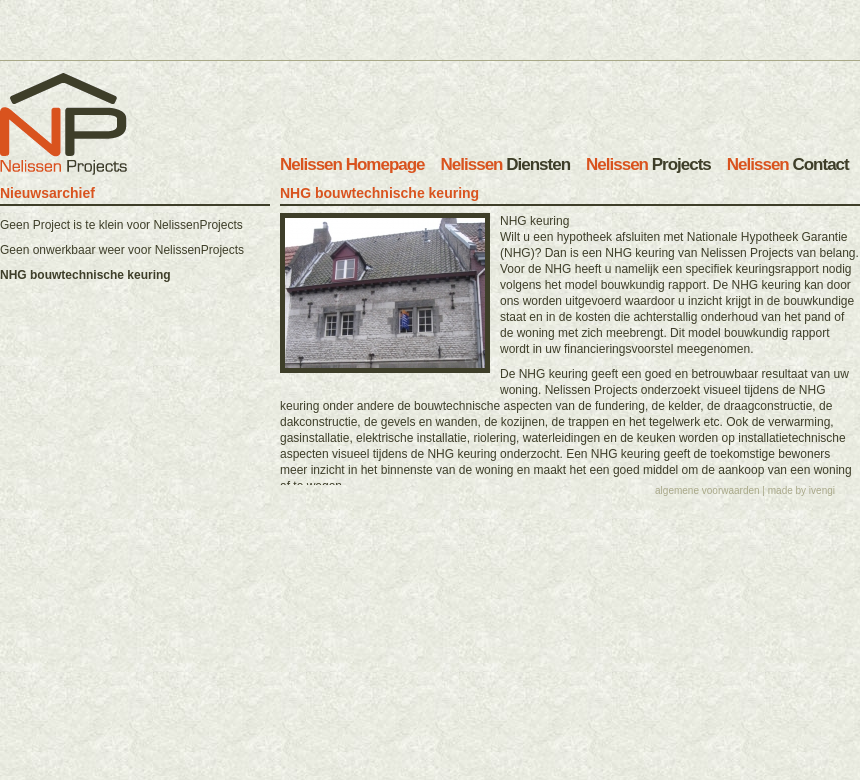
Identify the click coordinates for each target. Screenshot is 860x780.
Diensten (505, 164)
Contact (788, 164)
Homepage (352, 164)
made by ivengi (801, 476)
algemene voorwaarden (707, 476)
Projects (648, 164)
